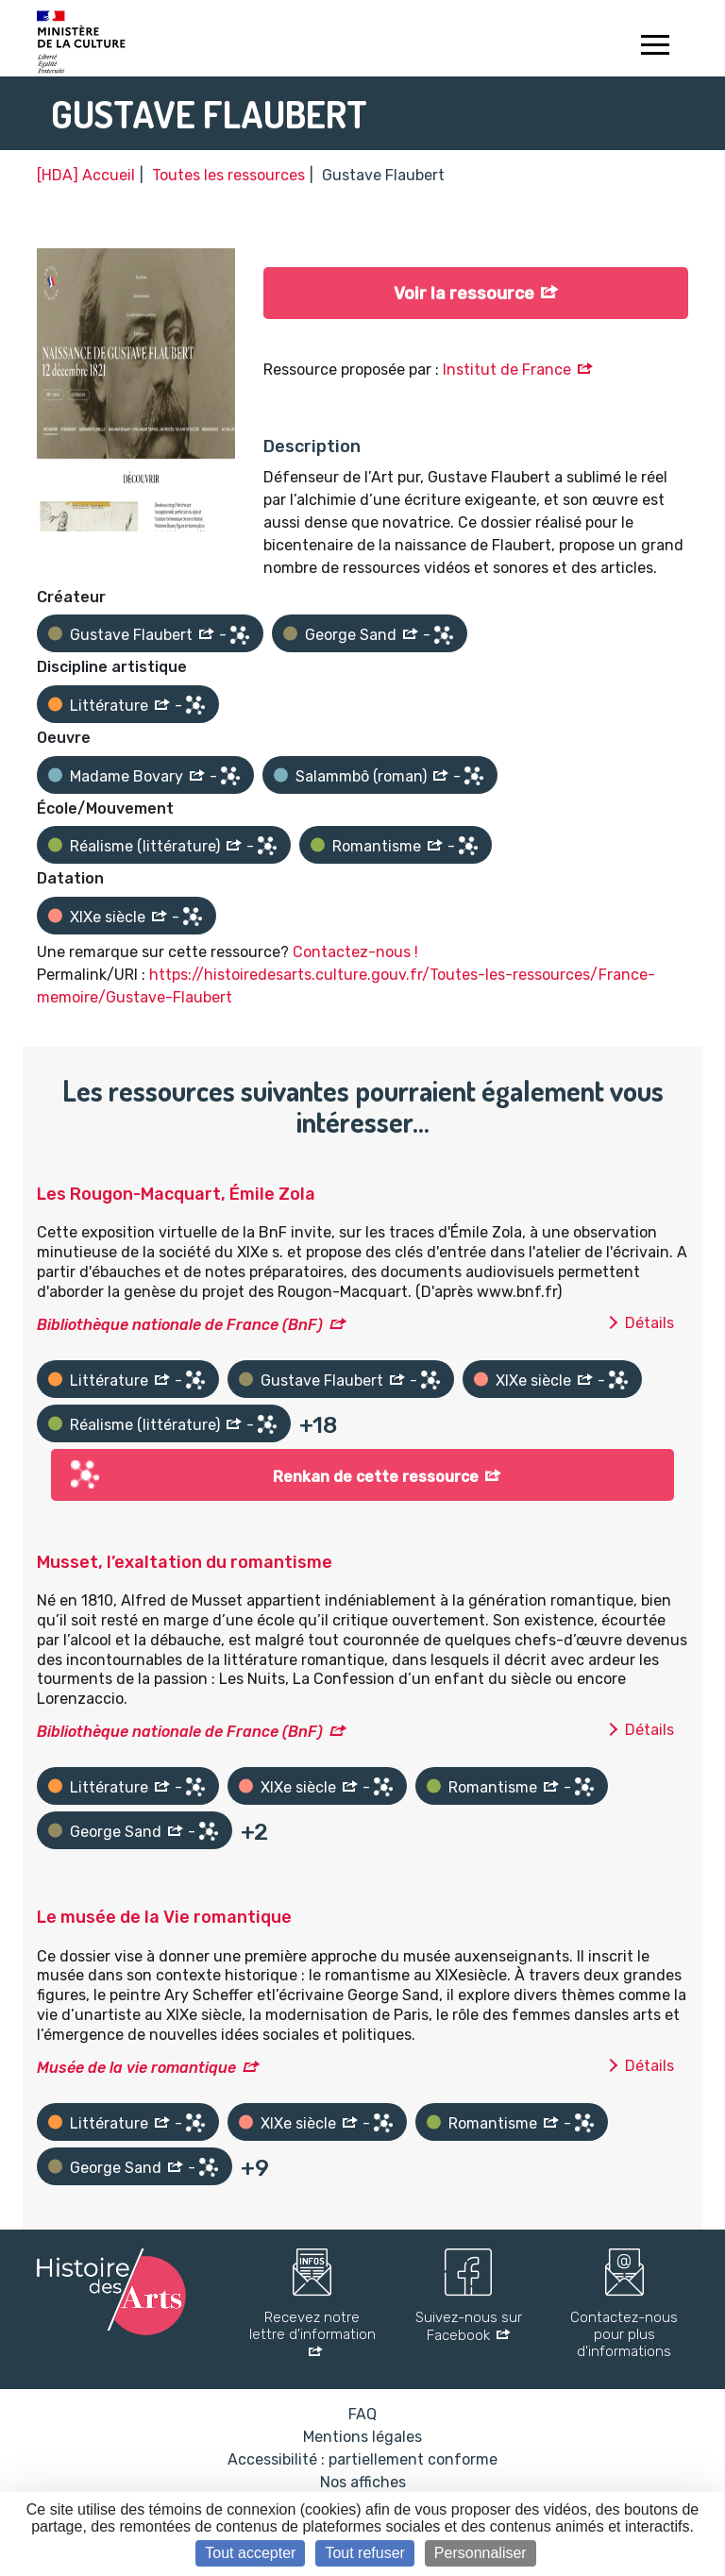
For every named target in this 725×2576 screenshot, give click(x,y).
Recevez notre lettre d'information (312, 2326)
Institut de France (507, 370)
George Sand (350, 635)
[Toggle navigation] (654, 47)
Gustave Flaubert (131, 635)
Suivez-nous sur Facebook (468, 2326)
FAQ (362, 2414)
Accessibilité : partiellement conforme (362, 2459)
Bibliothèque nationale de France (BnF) (180, 1325)
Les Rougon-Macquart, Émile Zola (176, 1194)
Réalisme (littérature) (145, 846)
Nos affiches (363, 2482)
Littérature (109, 706)
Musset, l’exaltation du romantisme (184, 1562)
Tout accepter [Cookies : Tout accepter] (250, 2553)
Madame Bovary (126, 776)
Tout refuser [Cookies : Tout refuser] (364, 2553)
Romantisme (376, 846)
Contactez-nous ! (355, 952)
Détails (649, 1323)
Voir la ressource (464, 293)
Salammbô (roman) (361, 776)
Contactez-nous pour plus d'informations (624, 2334)
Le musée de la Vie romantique (164, 1917)
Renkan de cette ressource (376, 1477)
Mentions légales (362, 2437)
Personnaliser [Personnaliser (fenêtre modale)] (480, 2553)
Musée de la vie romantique (136, 2068)
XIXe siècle (107, 917)
